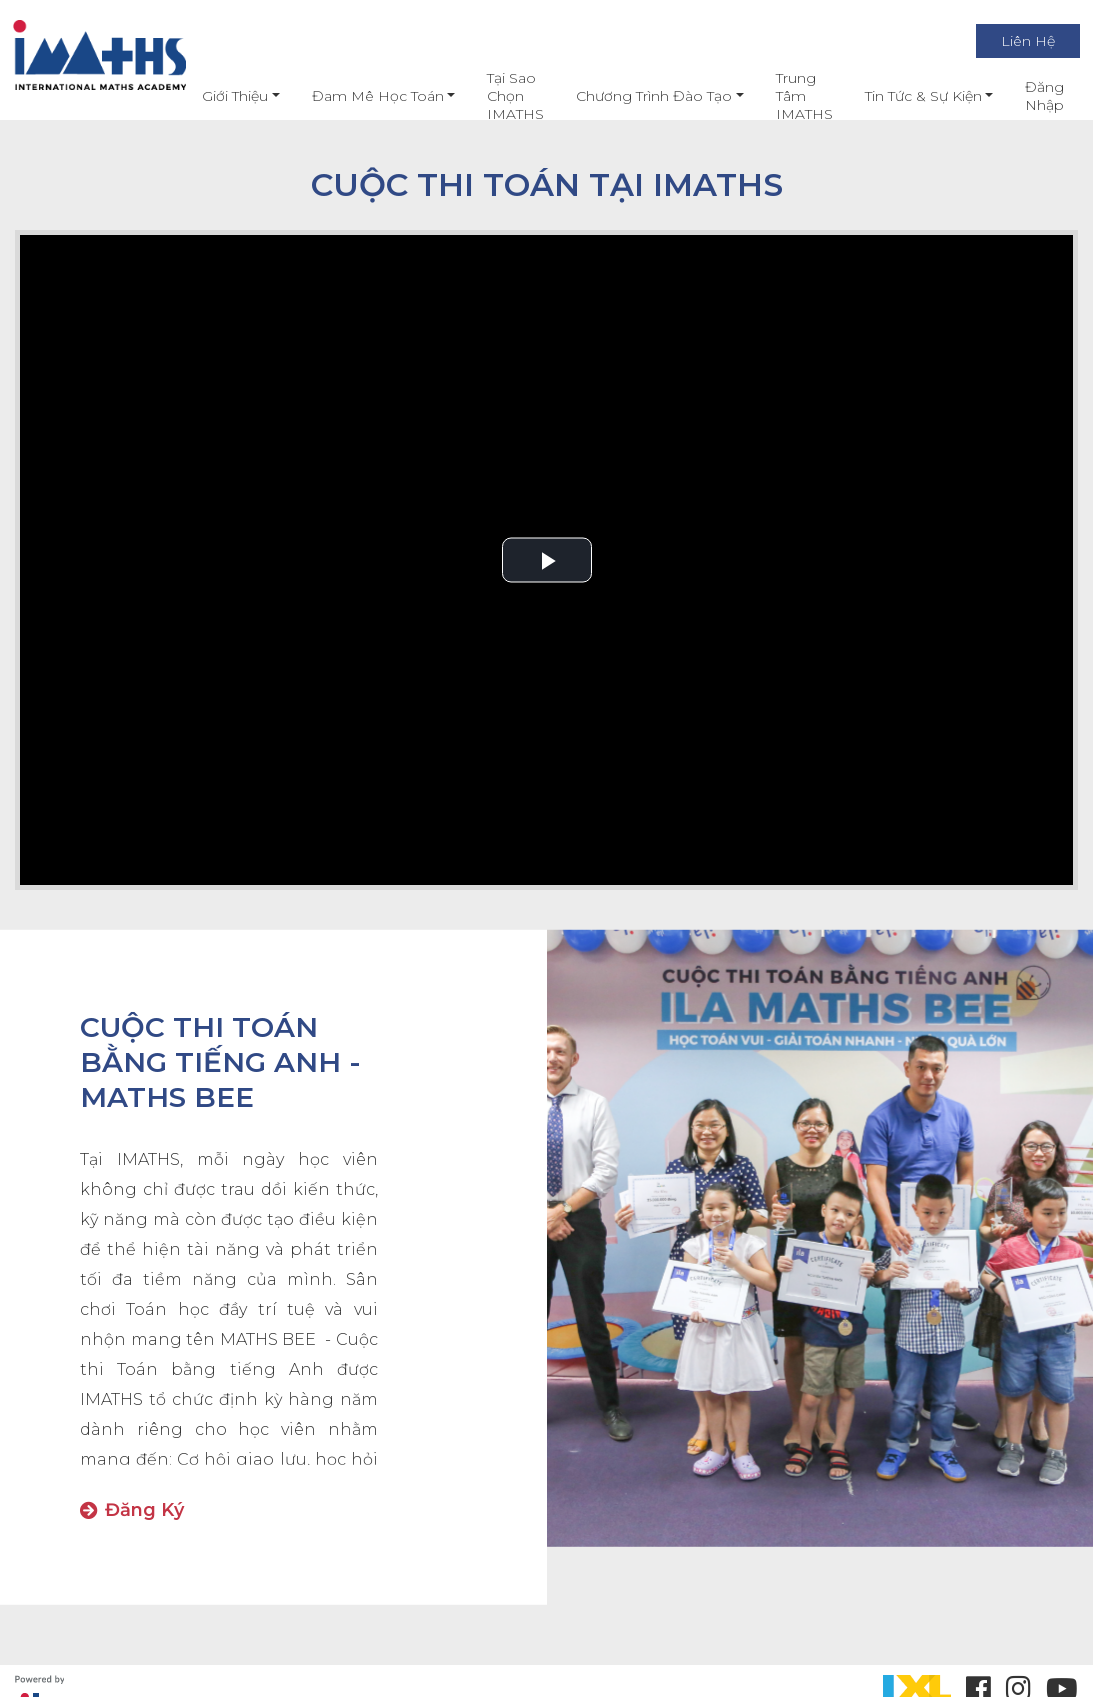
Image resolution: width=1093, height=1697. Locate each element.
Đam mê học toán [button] (360, 96)
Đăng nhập (1027, 96)
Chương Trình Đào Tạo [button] (637, 96)
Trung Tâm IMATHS (786, 96)
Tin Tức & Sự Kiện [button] (905, 96)
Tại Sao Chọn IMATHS (498, 96)
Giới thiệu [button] (218, 96)
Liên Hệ (1011, 41)
